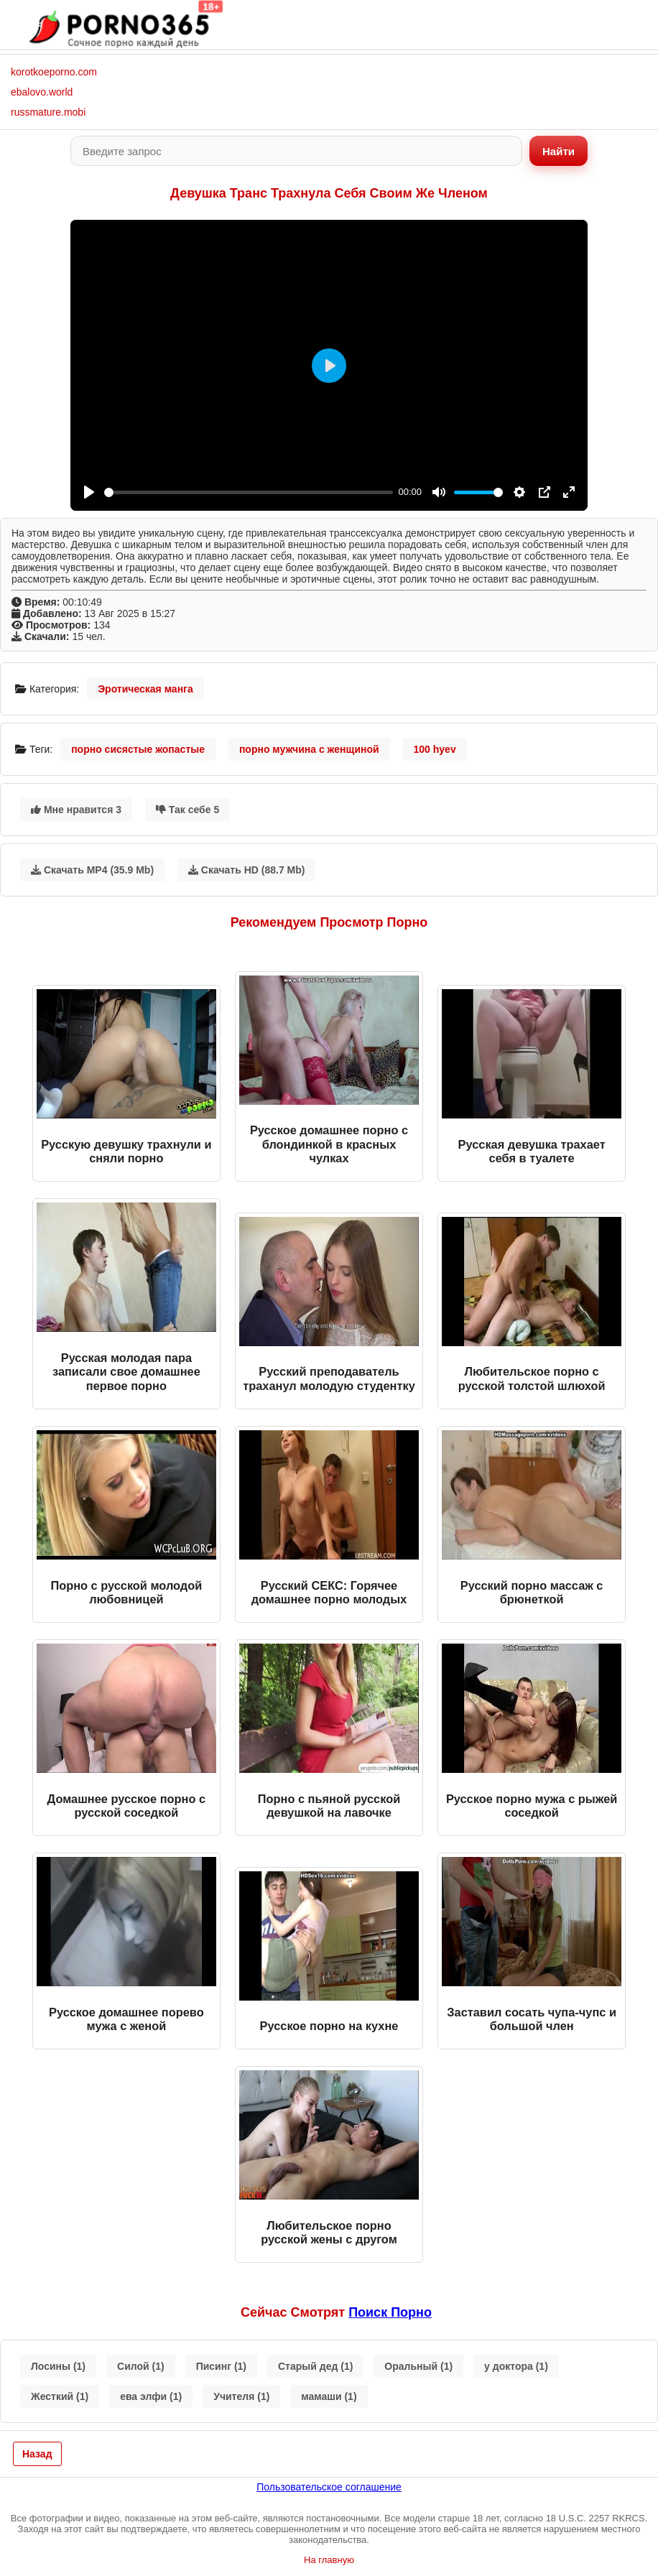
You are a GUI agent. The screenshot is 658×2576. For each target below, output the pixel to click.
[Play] (89, 492)
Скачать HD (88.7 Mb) (246, 870)
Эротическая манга (145, 689)
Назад (37, 2454)
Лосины (58, 2366)
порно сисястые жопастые (138, 749)
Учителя (241, 2396)
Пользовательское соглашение (329, 2487)
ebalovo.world (42, 92)
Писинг (221, 2366)
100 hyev (435, 749)
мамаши (328, 2396)
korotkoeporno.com (54, 72)
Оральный (418, 2366)
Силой (140, 2366)
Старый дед (315, 2366)
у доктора (516, 2366)
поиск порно (390, 2312)
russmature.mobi (48, 112)
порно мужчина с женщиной (309, 749)
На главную (329, 2559)
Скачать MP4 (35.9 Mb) (92, 870)
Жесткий (59, 2396)
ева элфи (151, 2396)
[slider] (248, 492)
